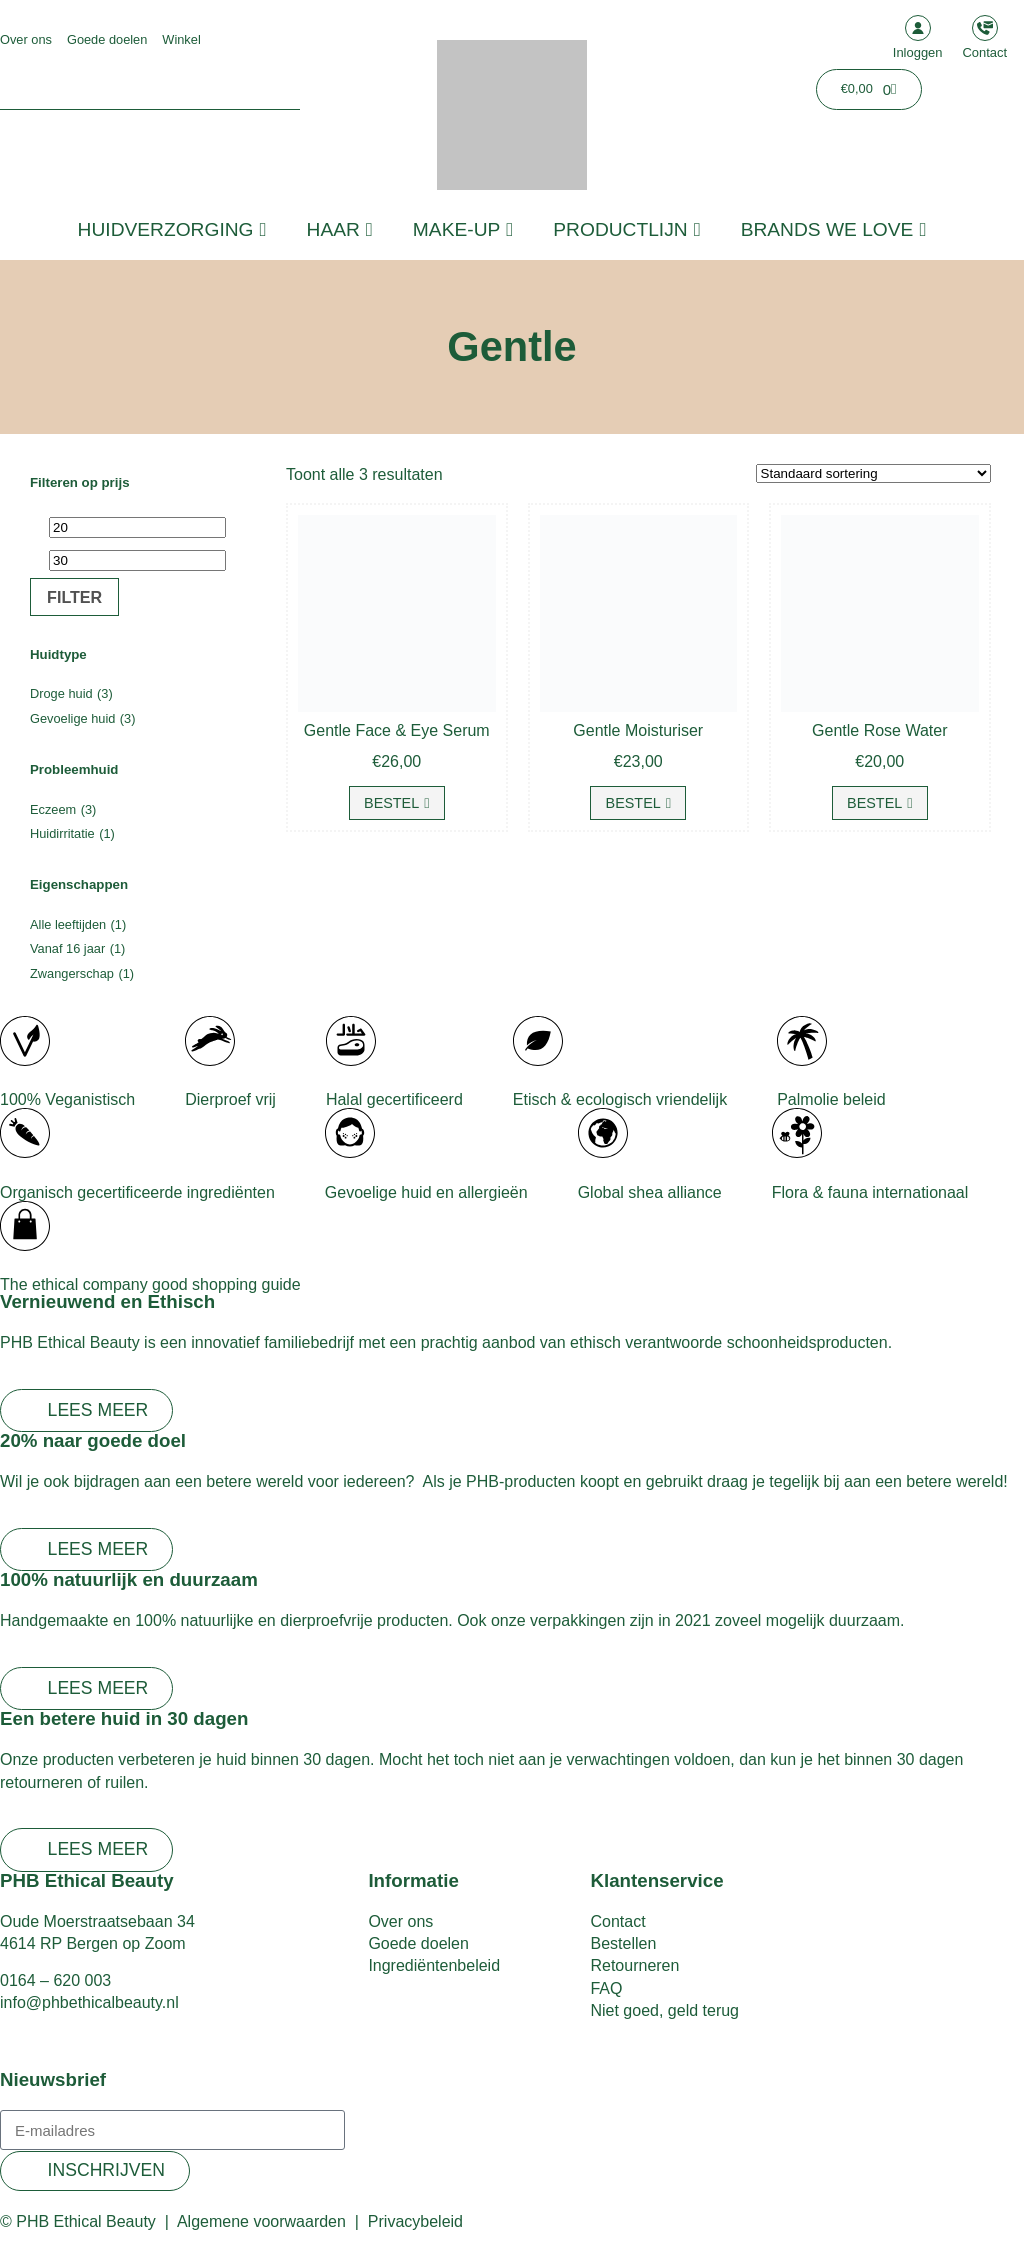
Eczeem (53, 809)
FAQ (606, 1988)
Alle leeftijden (68, 924)
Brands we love (834, 229)
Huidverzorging (172, 229)
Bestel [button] (391, 803)
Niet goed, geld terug (664, 2010)
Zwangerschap (72, 973)
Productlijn (626, 229)
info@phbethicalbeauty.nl (89, 2002)
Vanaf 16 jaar (67, 948)
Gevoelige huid (72, 718)
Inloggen (918, 52)
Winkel (181, 39)
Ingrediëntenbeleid (434, 1965)
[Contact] (985, 28)
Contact (985, 52)
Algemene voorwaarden (261, 2221)
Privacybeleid (415, 2221)
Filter (74, 597)
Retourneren (634, 1965)
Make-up (463, 229)
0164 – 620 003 (55, 1980)
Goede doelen (107, 39)
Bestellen (623, 1943)
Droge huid (61, 693)
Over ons (26, 39)
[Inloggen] (918, 28)
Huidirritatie (62, 833)
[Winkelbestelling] (873, 473)
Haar (340, 229)
